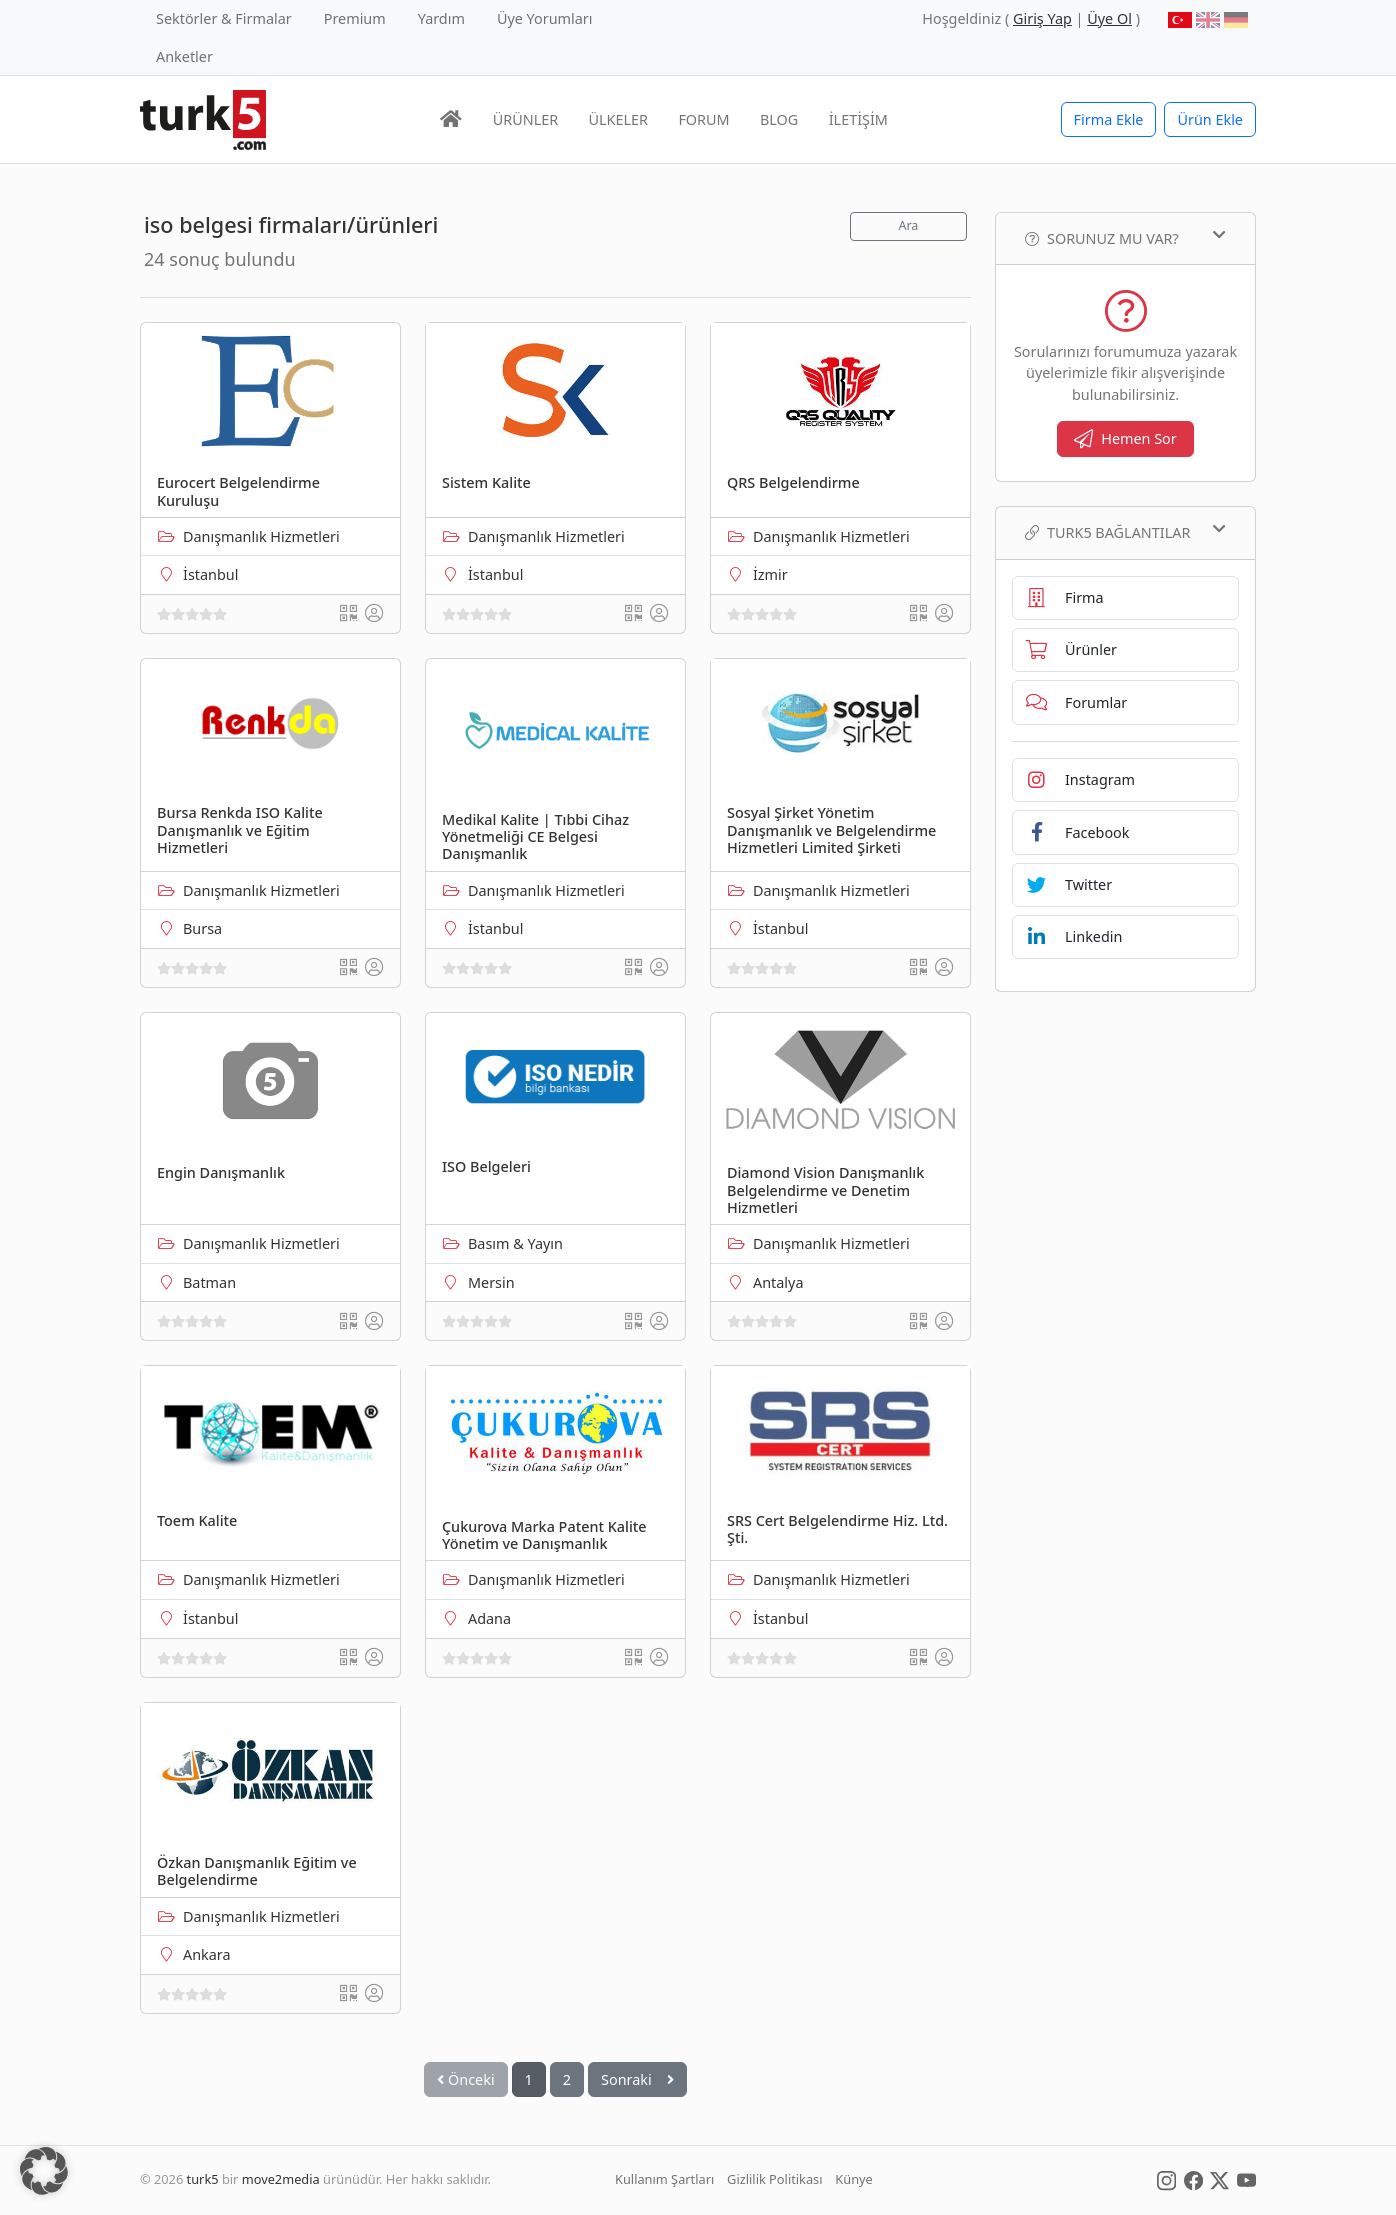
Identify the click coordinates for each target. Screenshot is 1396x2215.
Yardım (441, 18)
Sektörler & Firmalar (224, 18)
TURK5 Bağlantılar (1125, 532)
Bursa (202, 928)
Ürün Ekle (1210, 119)
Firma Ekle (1109, 119)
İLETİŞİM (858, 119)
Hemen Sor (1125, 438)
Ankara (207, 1954)
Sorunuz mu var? (1125, 238)
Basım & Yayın (515, 1243)
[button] (44, 2171)
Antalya (778, 1282)
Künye (853, 2179)
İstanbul (210, 574)
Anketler (184, 56)
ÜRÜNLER (525, 119)
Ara (908, 225)
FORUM (703, 119)
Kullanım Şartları (664, 2179)
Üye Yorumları (545, 18)
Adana (489, 1618)
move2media (281, 2179)
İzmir (770, 574)
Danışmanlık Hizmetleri (261, 536)
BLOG (779, 119)
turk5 (203, 2179)
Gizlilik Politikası (774, 2179)
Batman (209, 1282)
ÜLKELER (618, 119)
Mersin (491, 1282)
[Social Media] (1166, 2179)
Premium (355, 18)
